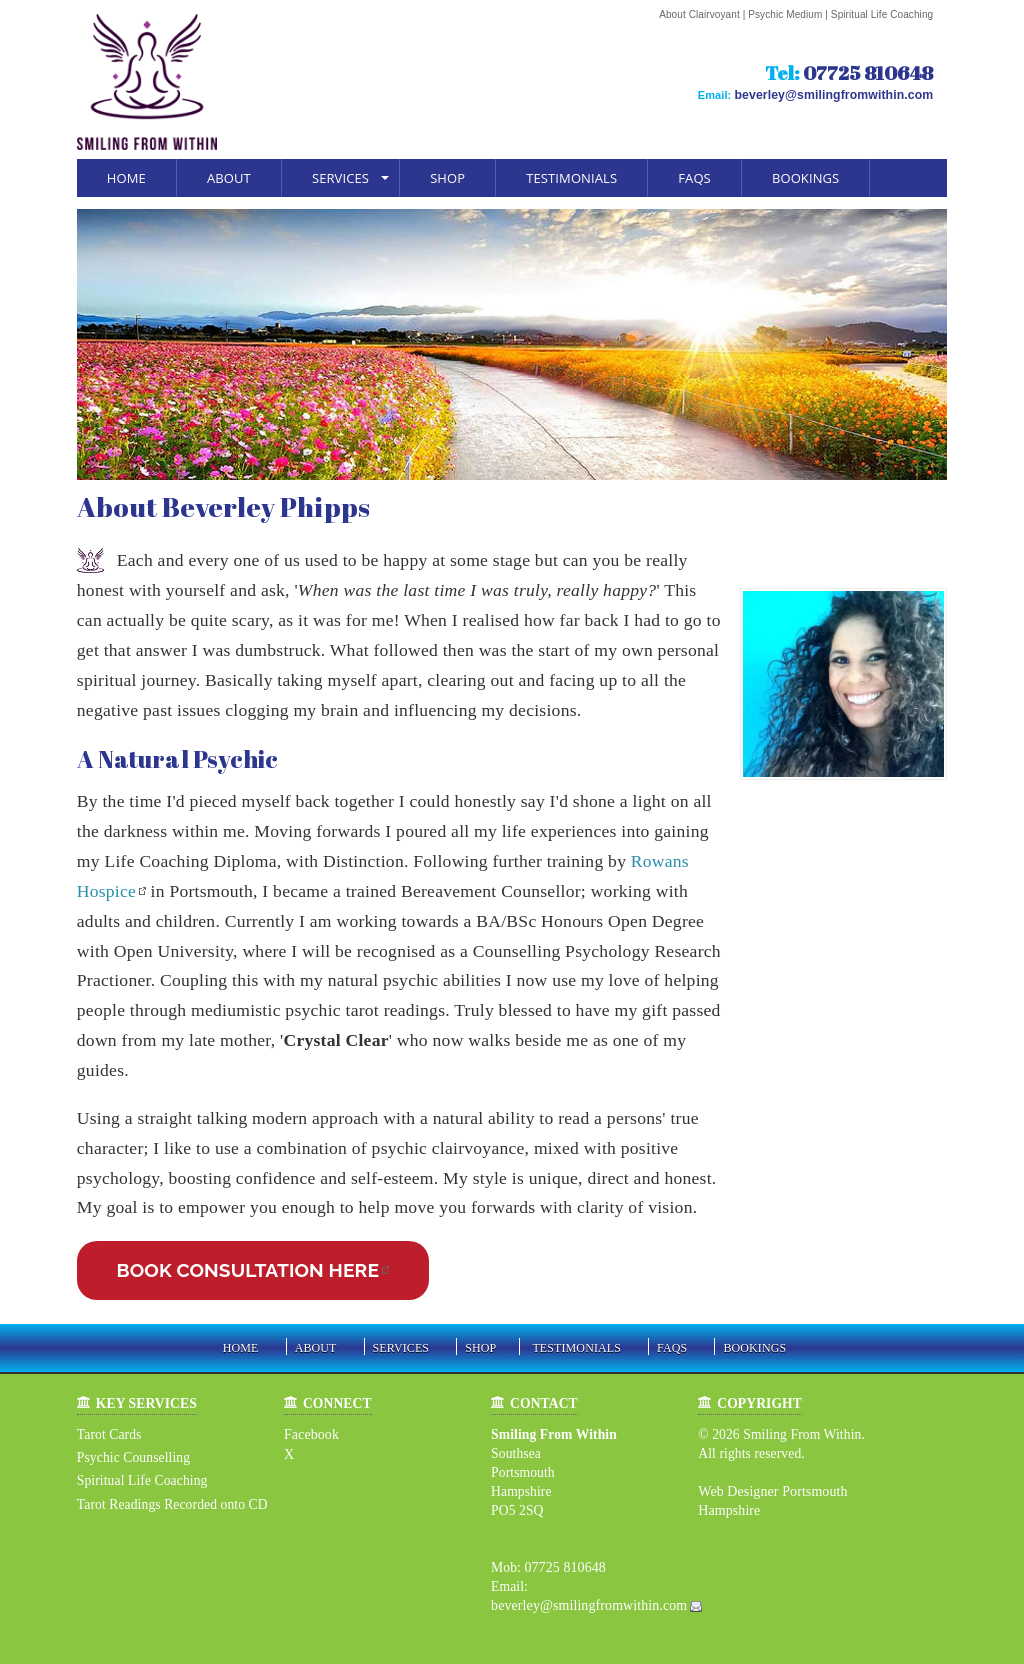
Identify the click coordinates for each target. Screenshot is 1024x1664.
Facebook (311, 1434)
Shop (447, 178)
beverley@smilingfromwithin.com (843, 94)
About (229, 178)
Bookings (805, 178)
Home (126, 178)
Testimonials (571, 178)
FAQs (694, 178)
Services (340, 178)
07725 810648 (868, 73)
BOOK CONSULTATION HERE (248, 1270)
